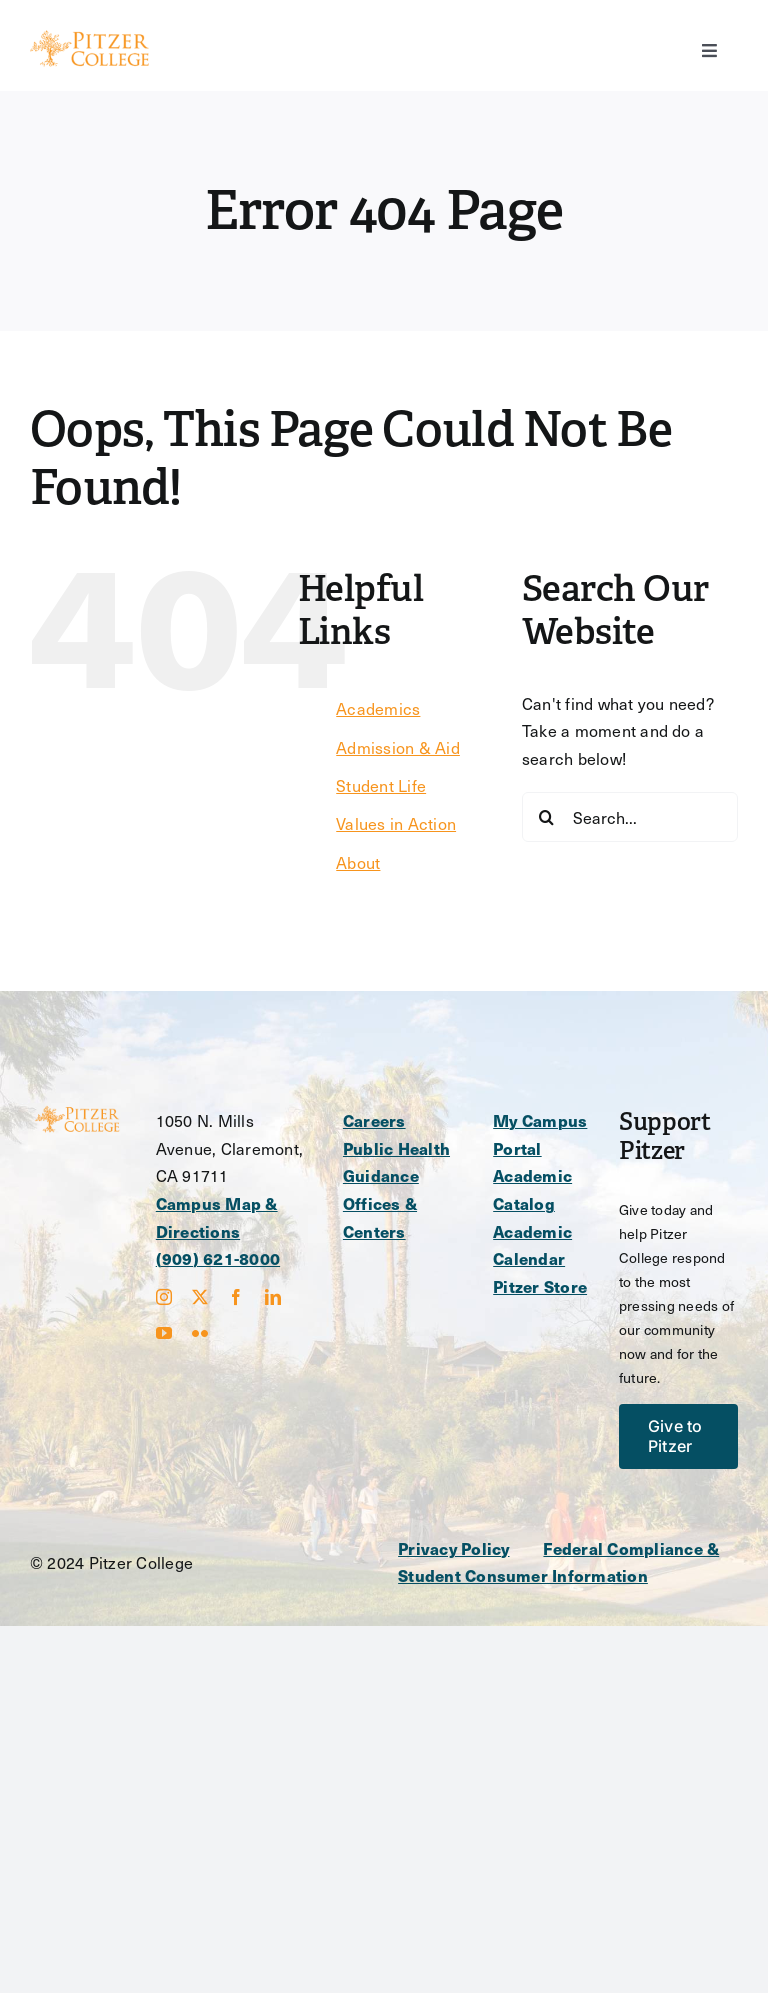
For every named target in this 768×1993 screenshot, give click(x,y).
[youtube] (164, 1333)
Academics (378, 708)
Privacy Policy (453, 1548)
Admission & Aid (398, 747)
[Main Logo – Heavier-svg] (89, 37)
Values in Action (396, 823)
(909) (177, 1258)
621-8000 (239, 1258)
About (358, 862)
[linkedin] (273, 1297)
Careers (374, 1120)
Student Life (381, 785)
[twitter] (200, 1297)
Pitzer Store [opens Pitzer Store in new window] (540, 1286)
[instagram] (164, 1297)
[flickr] (200, 1333)
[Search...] (630, 817)
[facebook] (236, 1297)
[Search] (547, 817)
